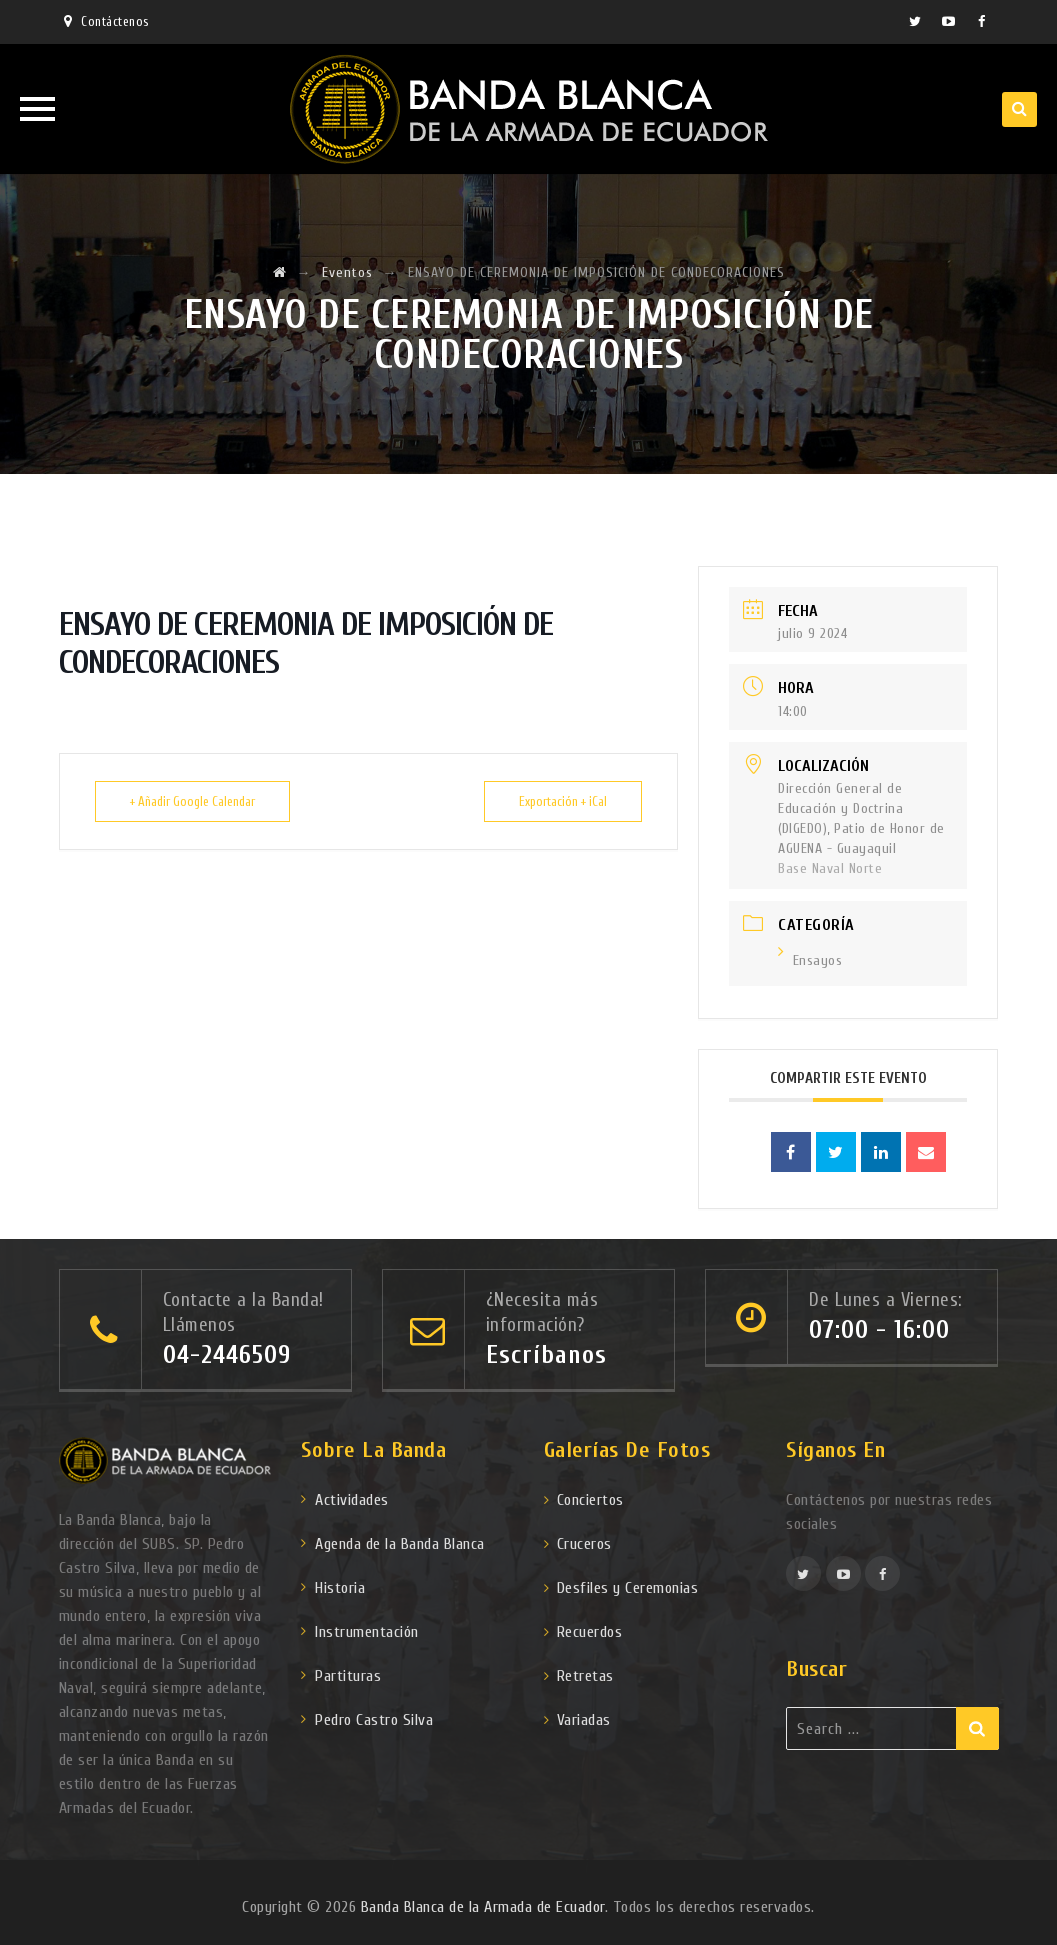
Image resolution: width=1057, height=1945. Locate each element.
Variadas (584, 1720)
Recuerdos (590, 1632)
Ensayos (810, 960)
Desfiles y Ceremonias (628, 1588)
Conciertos (590, 1500)
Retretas (585, 1676)
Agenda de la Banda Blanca (400, 1544)
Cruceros (584, 1544)
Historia (340, 1588)
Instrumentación (367, 1632)
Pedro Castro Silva (374, 1720)
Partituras (348, 1676)
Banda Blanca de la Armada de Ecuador (483, 1907)
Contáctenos (115, 21)
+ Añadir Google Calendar (192, 801)
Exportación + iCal (563, 801)
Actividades (352, 1500)
